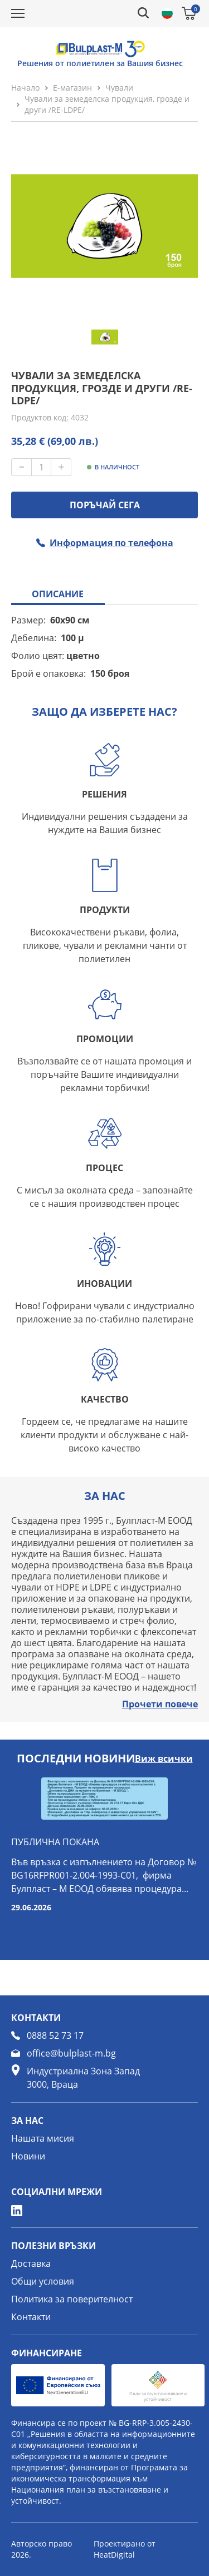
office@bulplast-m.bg (71, 2053)
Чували (119, 87)
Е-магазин (72, 87)
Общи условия (42, 2281)
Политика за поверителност (72, 2299)
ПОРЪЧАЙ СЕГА (105, 505)
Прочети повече (160, 1704)
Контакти (31, 2317)
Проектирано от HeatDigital (124, 2549)
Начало (25, 87)
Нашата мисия (42, 2138)
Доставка (31, 2263)
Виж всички (164, 1758)
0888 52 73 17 (55, 2035)
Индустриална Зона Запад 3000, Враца (83, 2077)
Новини (28, 2156)
